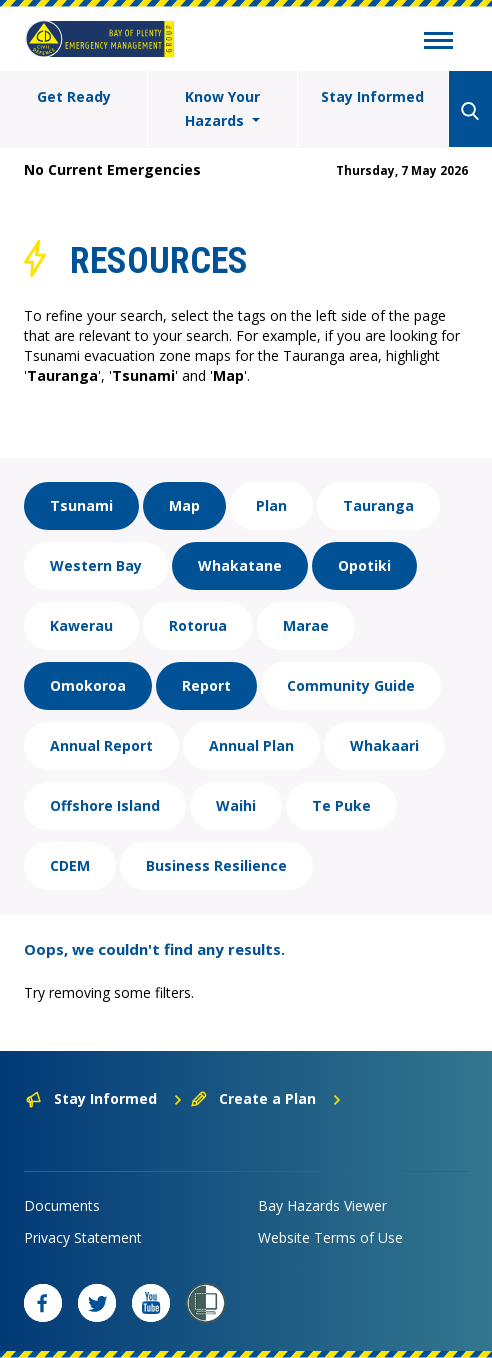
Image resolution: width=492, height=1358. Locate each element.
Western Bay (96, 565)
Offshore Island (105, 805)
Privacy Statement (83, 1237)
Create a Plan (266, 1098)
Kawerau (81, 625)
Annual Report (101, 745)
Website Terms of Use (330, 1237)
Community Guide (351, 685)
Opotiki (364, 565)
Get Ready (74, 96)
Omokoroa (88, 685)
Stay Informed (372, 96)
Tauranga (378, 505)
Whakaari (384, 745)
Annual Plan (251, 745)
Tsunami (81, 505)
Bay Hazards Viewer (322, 1205)
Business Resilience (216, 865)
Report (206, 685)
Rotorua (198, 625)
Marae (306, 625)
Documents (62, 1205)
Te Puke (341, 805)
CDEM (70, 865)
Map (184, 505)
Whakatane (240, 565)
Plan (271, 505)
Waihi (236, 805)
